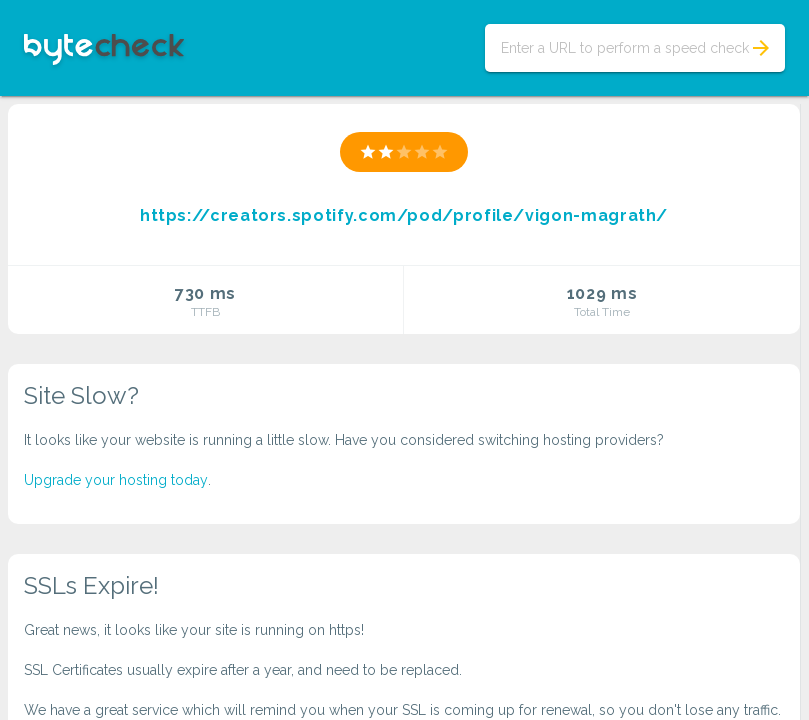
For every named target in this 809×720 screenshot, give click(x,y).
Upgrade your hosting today (116, 480)
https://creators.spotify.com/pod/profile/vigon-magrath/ (404, 215)
